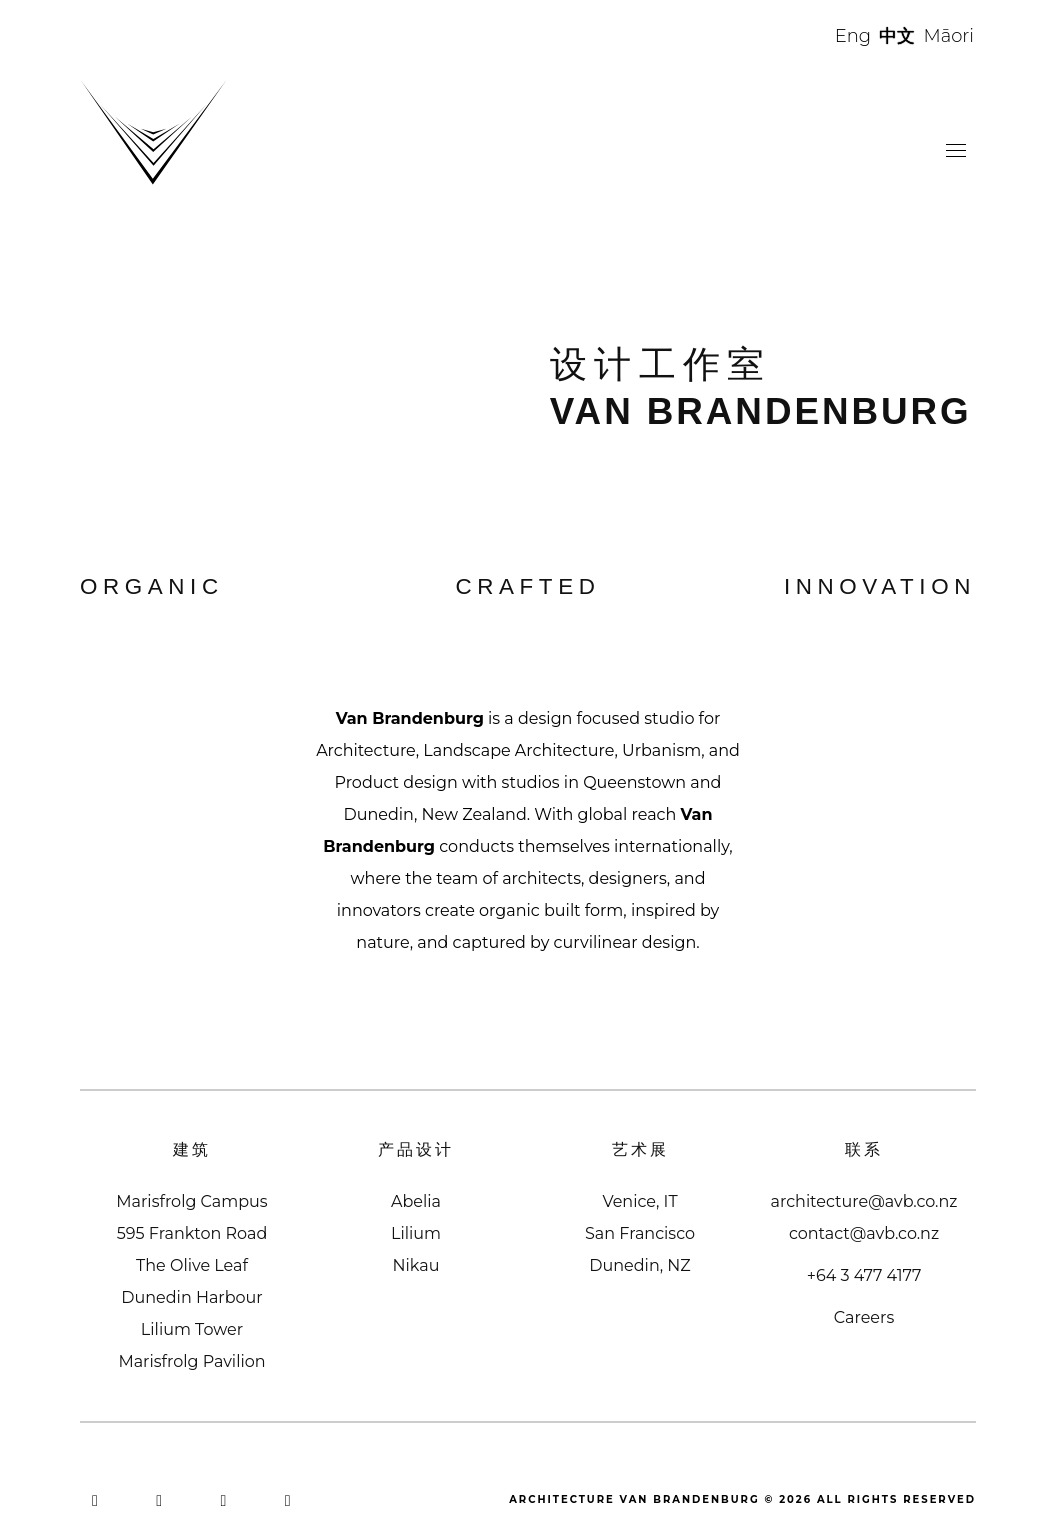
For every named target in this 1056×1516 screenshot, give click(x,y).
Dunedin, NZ (639, 1265)
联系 (864, 1149)
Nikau (416, 1265)
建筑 (192, 1149)
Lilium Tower (192, 1329)
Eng (853, 36)
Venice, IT (639, 1201)
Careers (864, 1317)
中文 (897, 36)
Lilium (416, 1233)
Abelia (416, 1201)
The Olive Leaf (192, 1265)
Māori (949, 36)
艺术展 (640, 1149)
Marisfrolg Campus (191, 1201)
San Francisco (640, 1233)
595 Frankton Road (192, 1233)
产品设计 (416, 1149)
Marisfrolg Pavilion (191, 1361)
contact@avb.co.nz (864, 1233)
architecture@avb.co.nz (864, 1201)
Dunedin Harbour (191, 1297)
